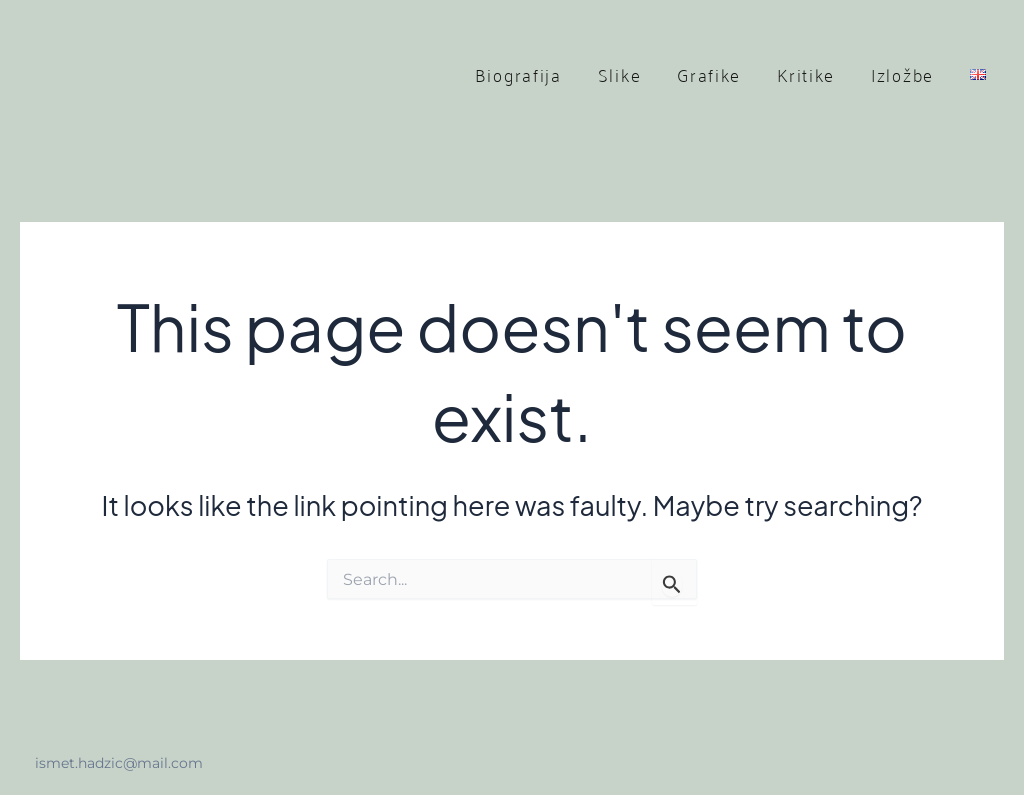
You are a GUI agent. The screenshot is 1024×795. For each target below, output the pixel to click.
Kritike (806, 74)
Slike (620, 74)
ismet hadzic (176, 74)
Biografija (518, 74)
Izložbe (902, 74)
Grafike (709, 74)
